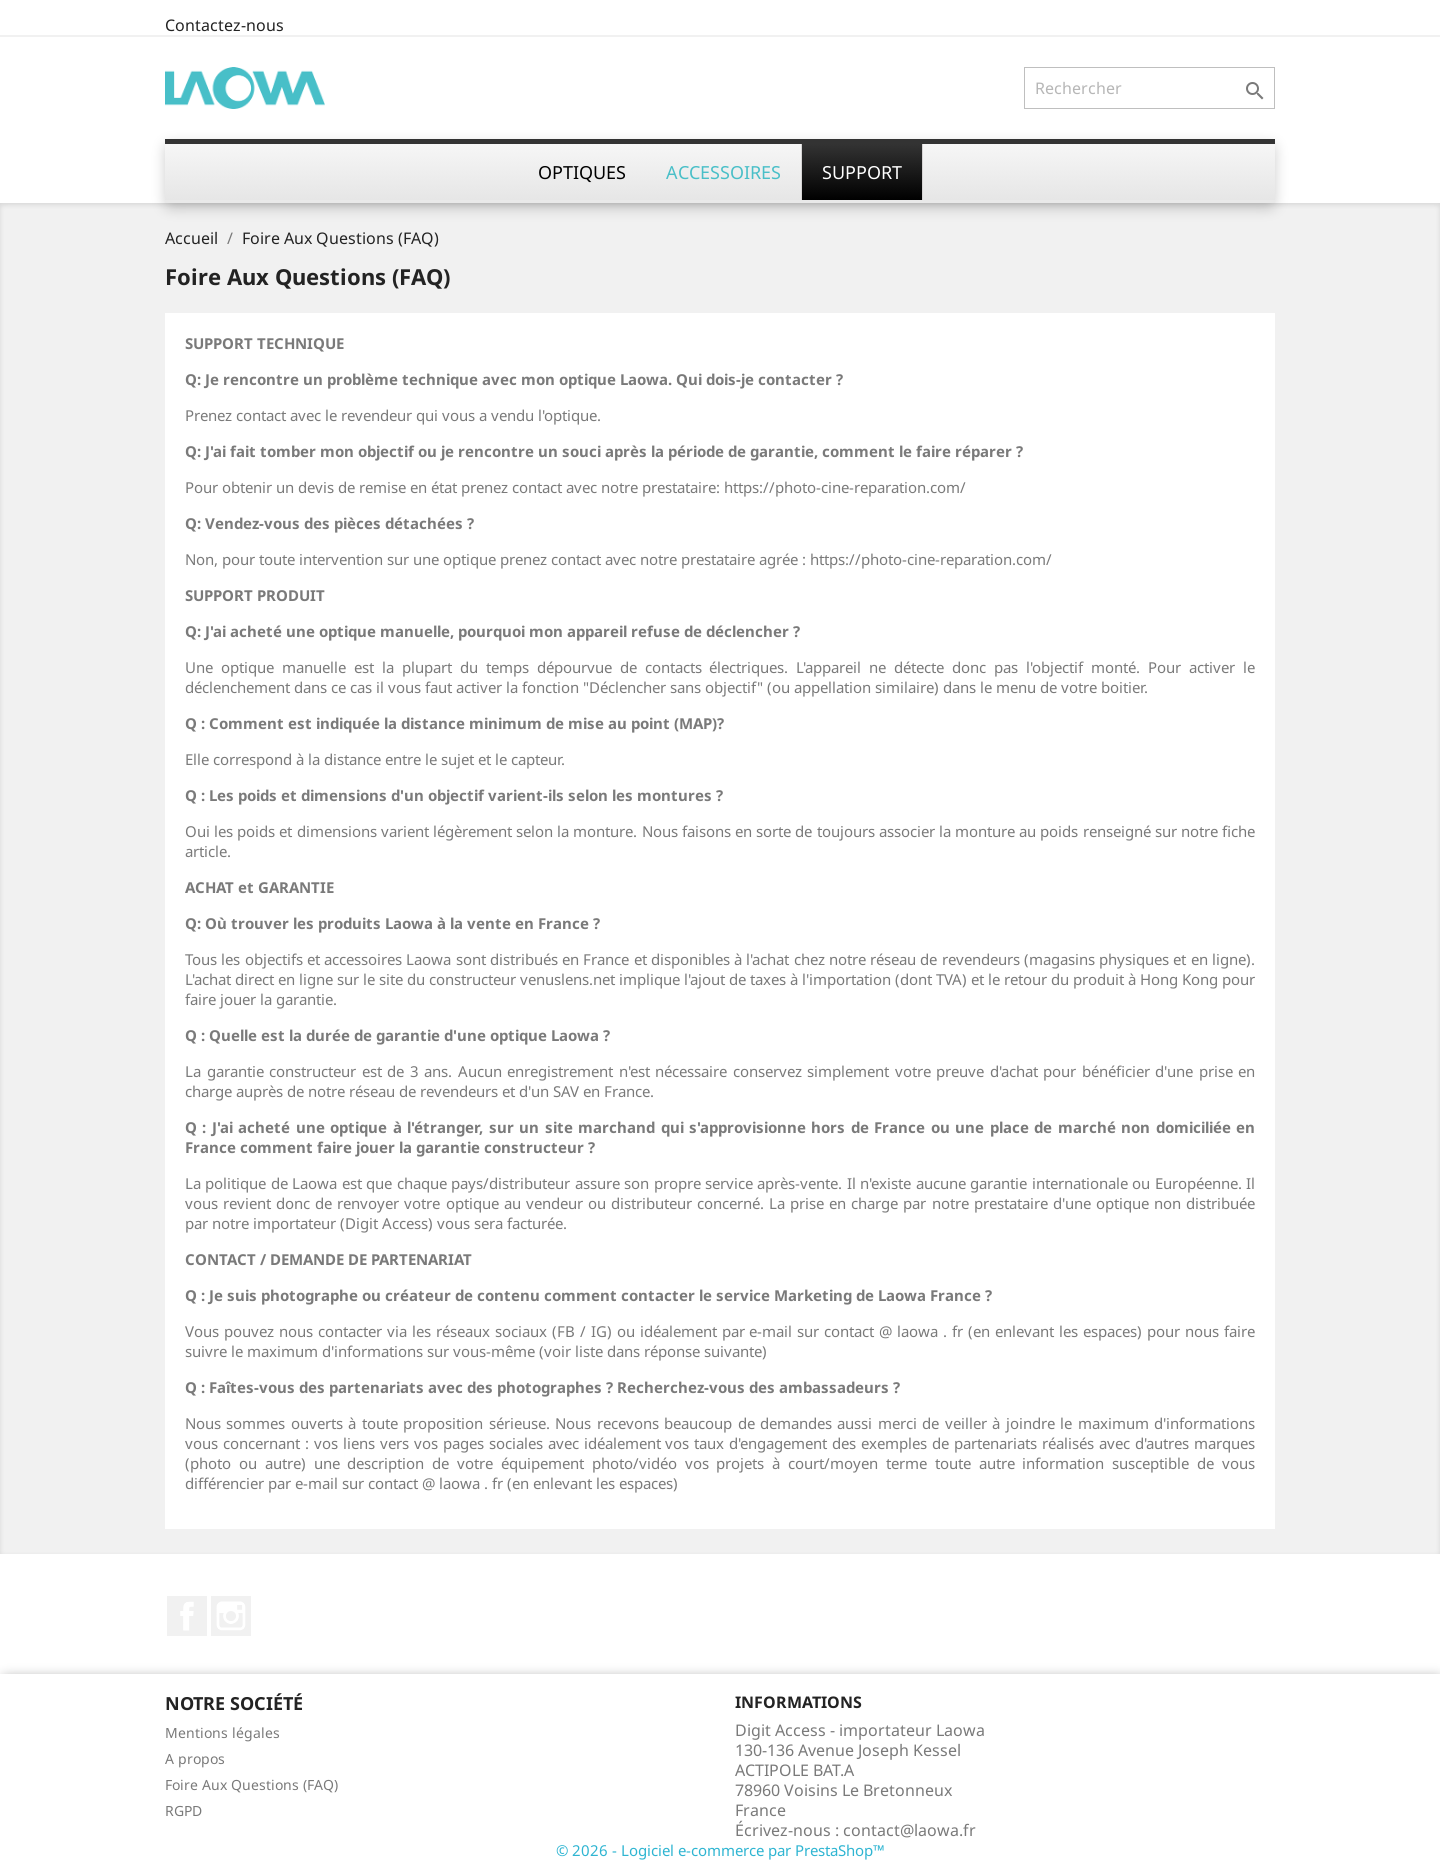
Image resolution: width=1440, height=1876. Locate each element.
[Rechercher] (1149, 88)
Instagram (231, 1616)
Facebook (187, 1616)
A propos (195, 1758)
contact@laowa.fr (909, 1830)
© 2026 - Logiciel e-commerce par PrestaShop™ (720, 1850)
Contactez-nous (224, 25)
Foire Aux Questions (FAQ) (251, 1784)
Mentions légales (222, 1732)
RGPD (183, 1810)
